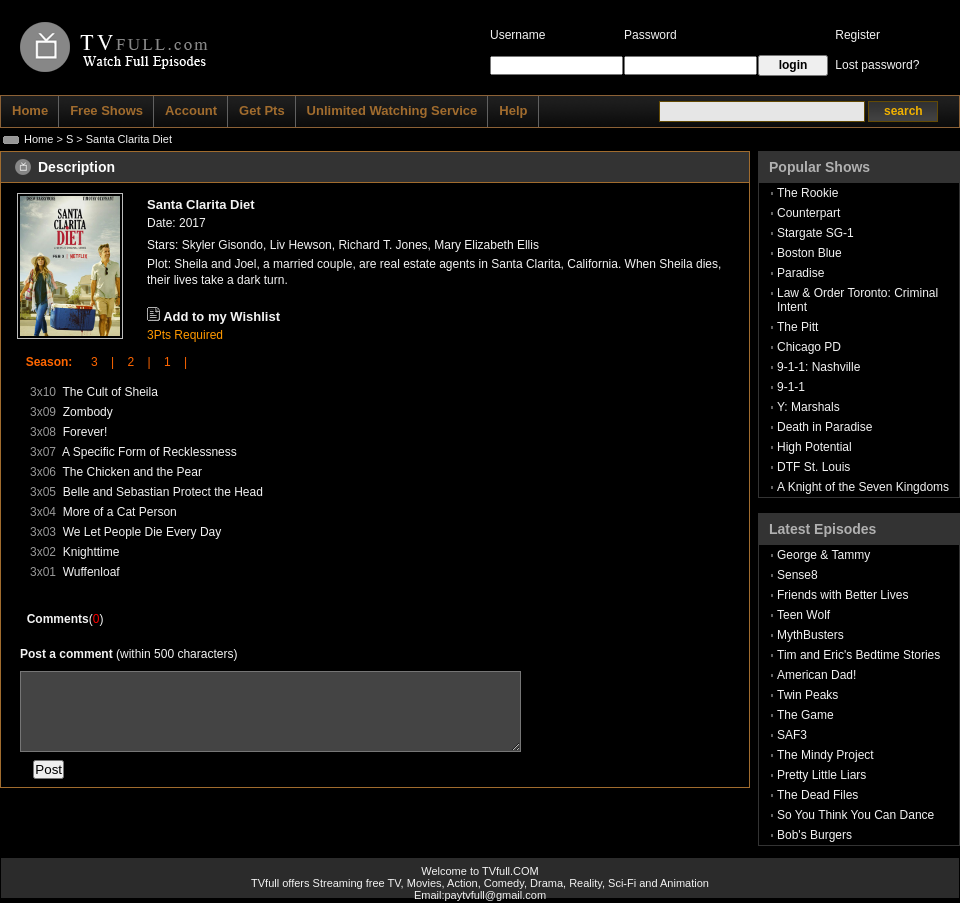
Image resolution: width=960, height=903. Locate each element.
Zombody (88, 412)
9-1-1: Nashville (818, 367)
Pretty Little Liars (821, 775)
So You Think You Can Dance (855, 815)
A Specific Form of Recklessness (149, 452)
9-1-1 (791, 387)
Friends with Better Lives (842, 595)
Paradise (800, 273)
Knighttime (91, 552)
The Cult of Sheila (109, 392)
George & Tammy (823, 555)
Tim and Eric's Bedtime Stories (858, 655)
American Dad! (816, 675)
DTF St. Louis (813, 467)
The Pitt (797, 327)
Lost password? (877, 65)
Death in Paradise (824, 427)
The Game (805, 715)
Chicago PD (809, 347)
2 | (132, 362)
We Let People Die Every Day (142, 532)
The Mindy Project (825, 755)
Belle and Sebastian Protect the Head (163, 492)
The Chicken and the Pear (131, 472)
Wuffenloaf (91, 572)
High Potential (814, 447)
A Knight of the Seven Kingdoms (863, 487)
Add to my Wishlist (221, 316)
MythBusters (810, 635)
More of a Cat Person (120, 512)
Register (857, 35)
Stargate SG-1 (815, 233)
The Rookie (807, 193)
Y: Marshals (808, 407)
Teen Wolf (803, 615)
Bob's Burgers (814, 835)
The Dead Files (817, 795)
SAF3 (792, 735)
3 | (96, 362)
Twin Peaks (807, 695)
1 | (169, 362)
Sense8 (797, 575)
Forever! (85, 432)
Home (38, 139)
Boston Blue (809, 253)
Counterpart (808, 213)
